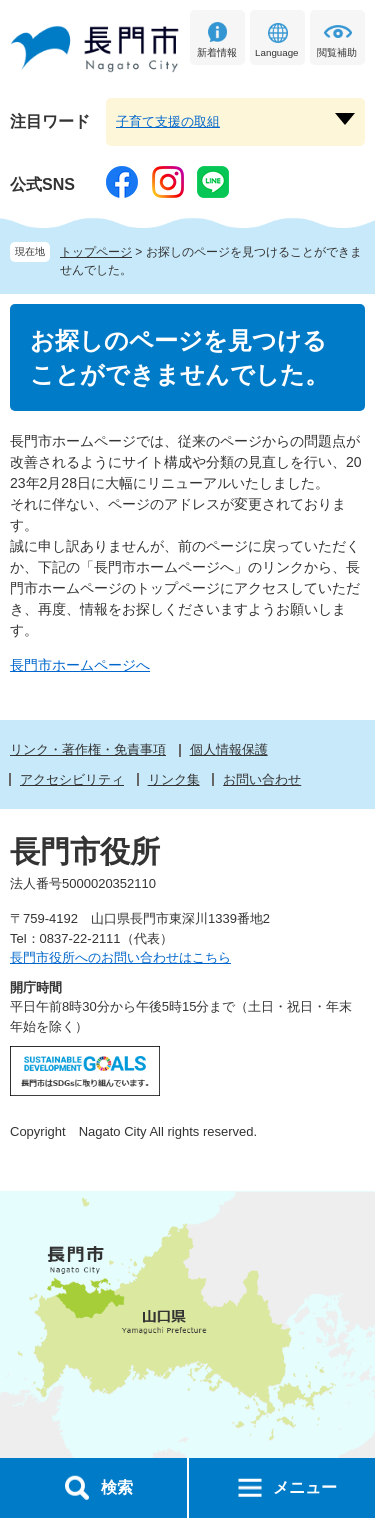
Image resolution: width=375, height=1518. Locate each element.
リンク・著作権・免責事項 (88, 749)
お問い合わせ (262, 779)
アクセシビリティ (72, 779)
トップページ (96, 252)
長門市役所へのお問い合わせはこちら (120, 957)
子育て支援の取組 (168, 121)
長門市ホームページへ (80, 665)
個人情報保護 (229, 749)
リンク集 (174, 779)
